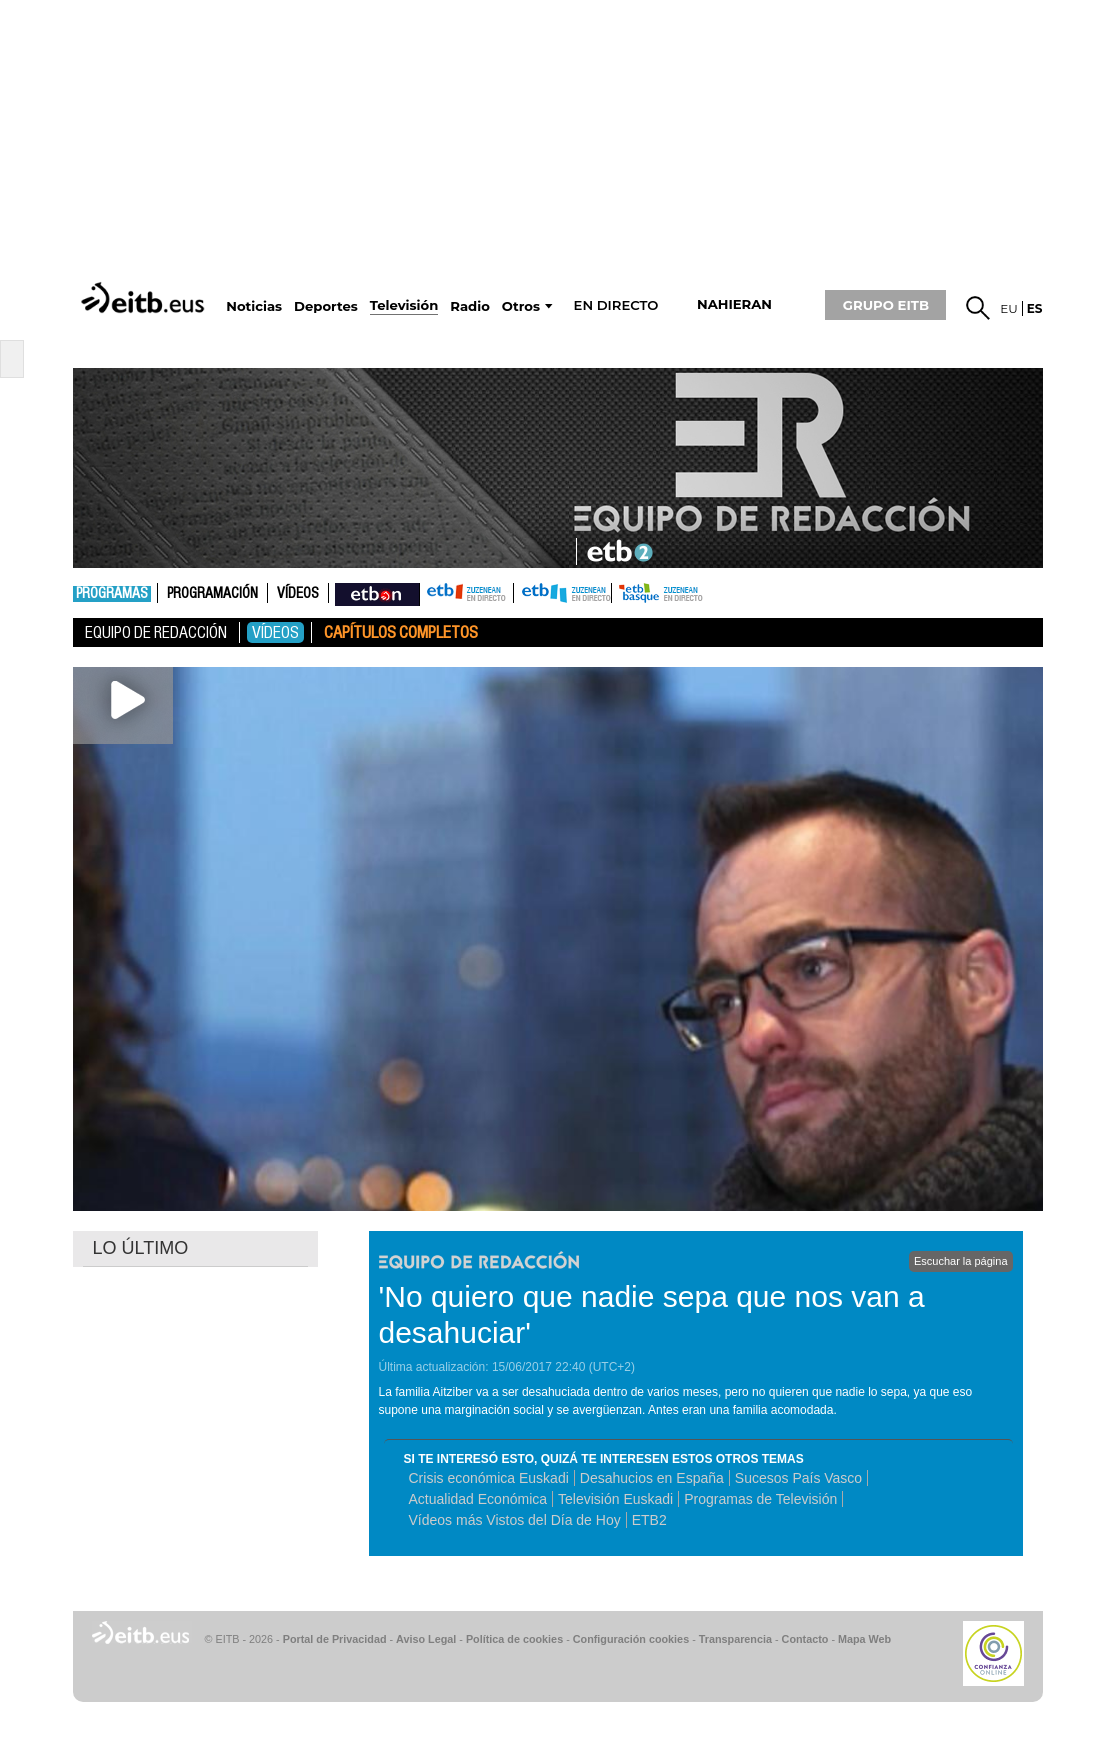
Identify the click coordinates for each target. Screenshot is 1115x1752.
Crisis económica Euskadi (489, 1478)
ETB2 (563, 593)
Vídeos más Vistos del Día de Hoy (515, 1520)
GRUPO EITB (886, 305)
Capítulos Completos (401, 632)
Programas (112, 594)
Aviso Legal (426, 1639)
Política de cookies (514, 1639)
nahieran (734, 304)
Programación (212, 594)
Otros (521, 306)
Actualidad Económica (478, 1499)
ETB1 (466, 593)
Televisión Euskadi (615, 1499)
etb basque (691, 593)
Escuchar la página (961, 1261)
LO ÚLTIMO (141, 1248)
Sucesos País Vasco (798, 1478)
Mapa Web (864, 1639)
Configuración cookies (631, 1639)
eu (1009, 308)
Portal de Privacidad (335, 1639)
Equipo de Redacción (156, 632)
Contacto (805, 1639)
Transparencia (735, 1639)
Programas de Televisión (760, 1499)
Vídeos (298, 594)
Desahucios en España (652, 1478)
